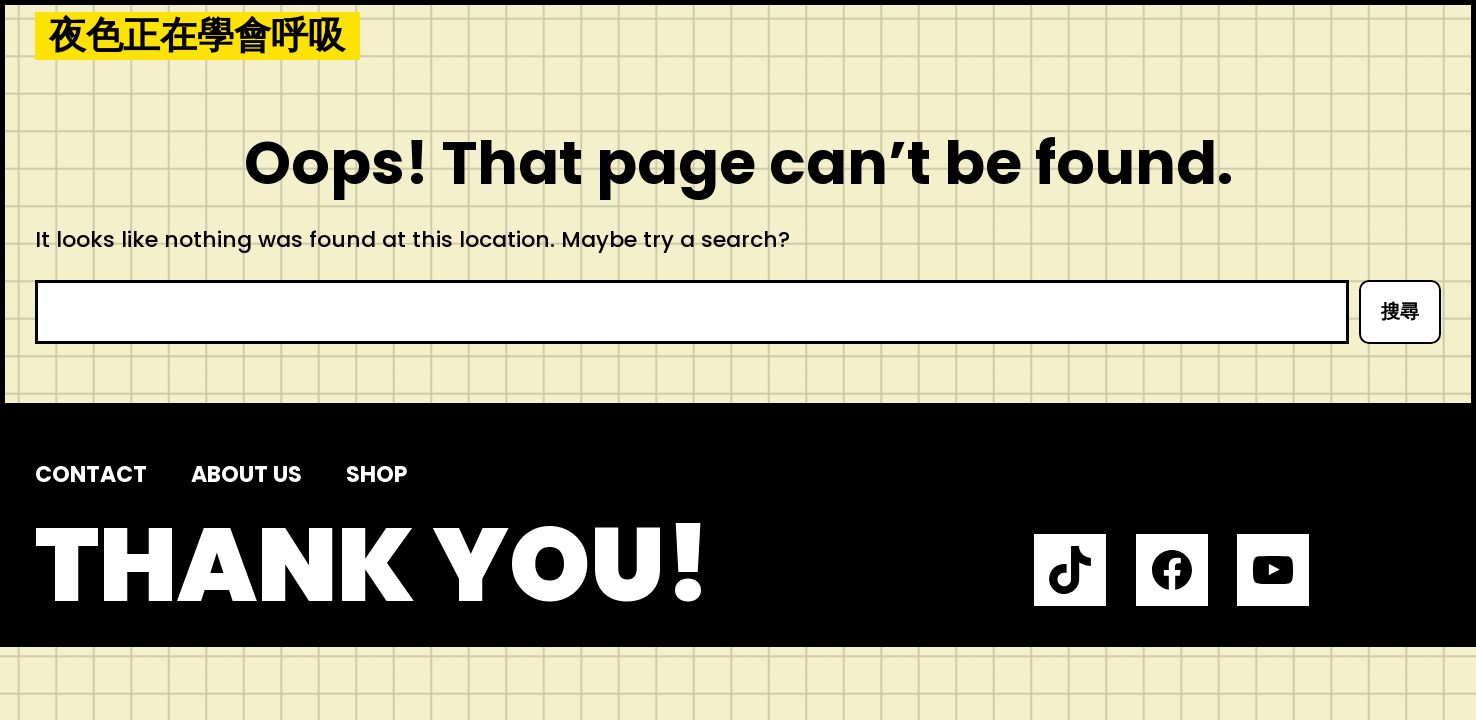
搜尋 (1400, 311)
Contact (91, 474)
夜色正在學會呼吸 (197, 36)
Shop (376, 474)
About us (246, 474)
